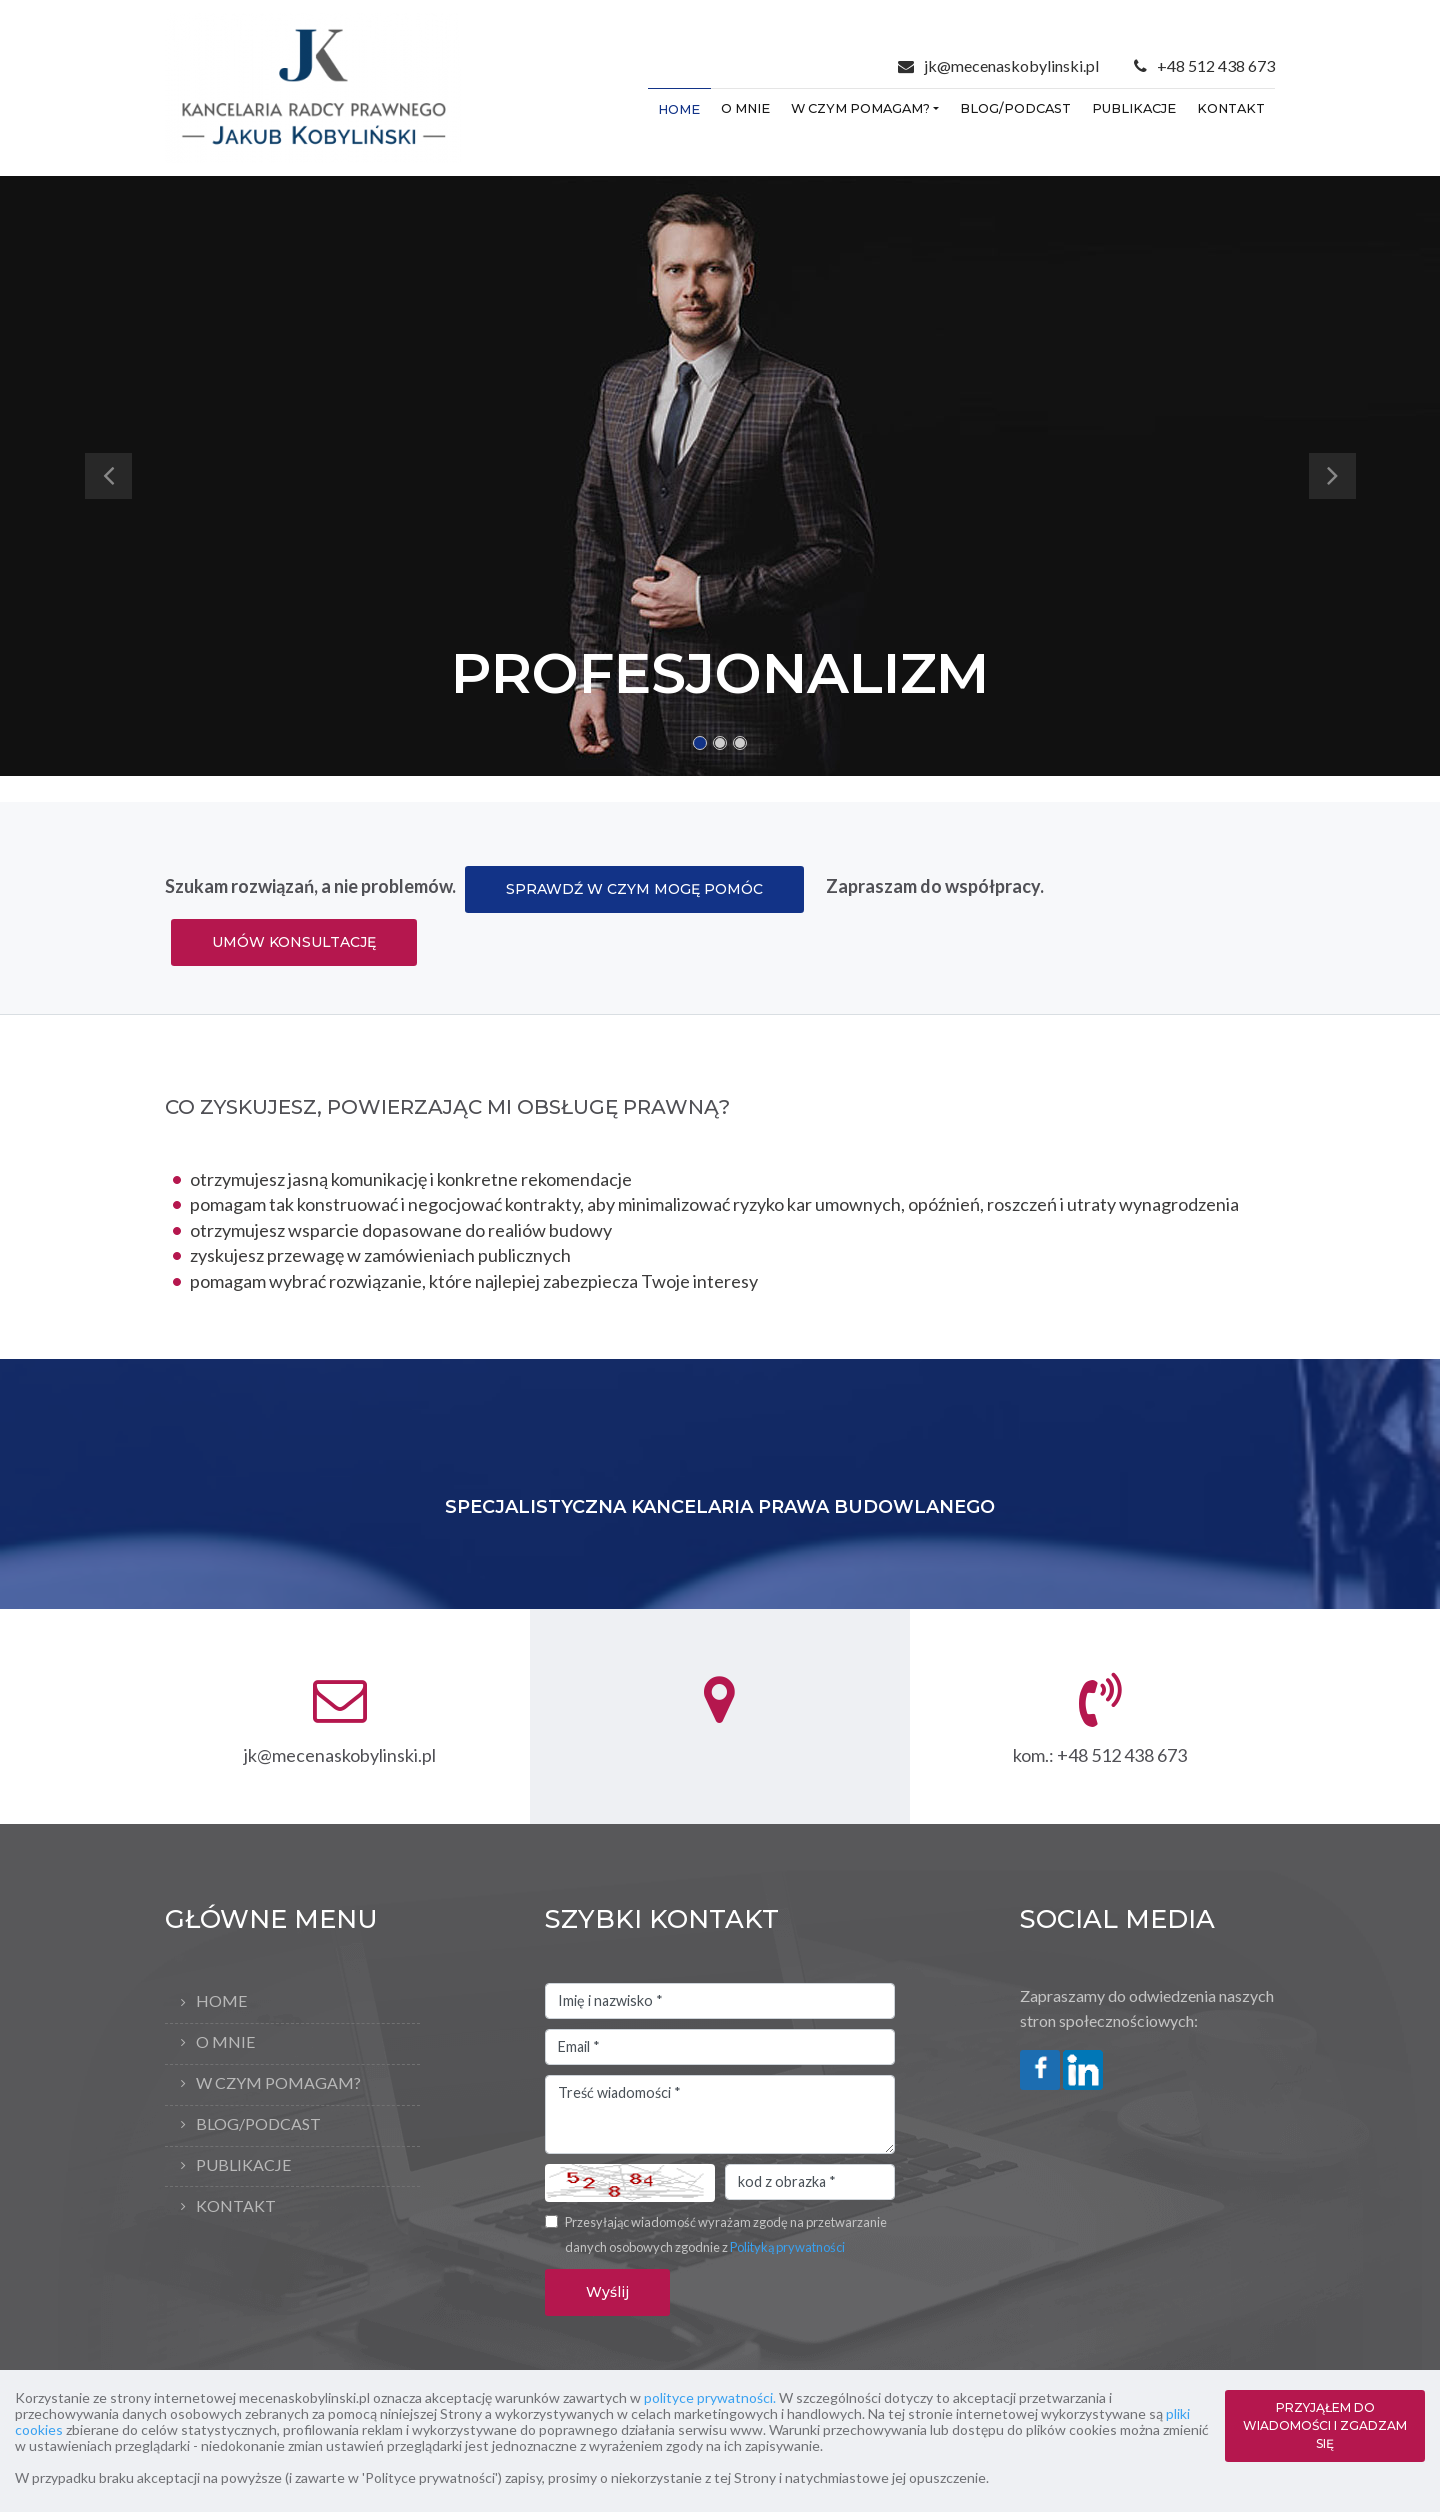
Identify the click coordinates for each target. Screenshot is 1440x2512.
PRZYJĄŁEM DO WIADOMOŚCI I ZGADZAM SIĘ (1325, 2425)
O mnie (745, 108)
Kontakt (1231, 108)
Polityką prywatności (787, 2247)
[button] (108, 476)
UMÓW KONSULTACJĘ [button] (294, 942)
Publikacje (1134, 108)
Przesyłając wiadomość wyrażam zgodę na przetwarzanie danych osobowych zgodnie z (726, 2235)
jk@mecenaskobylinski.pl (1011, 65)
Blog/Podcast (1015, 108)
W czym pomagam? (860, 108)
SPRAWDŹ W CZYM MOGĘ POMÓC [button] (634, 889)
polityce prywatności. (710, 2397)
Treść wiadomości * (720, 2115)
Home (679, 109)
